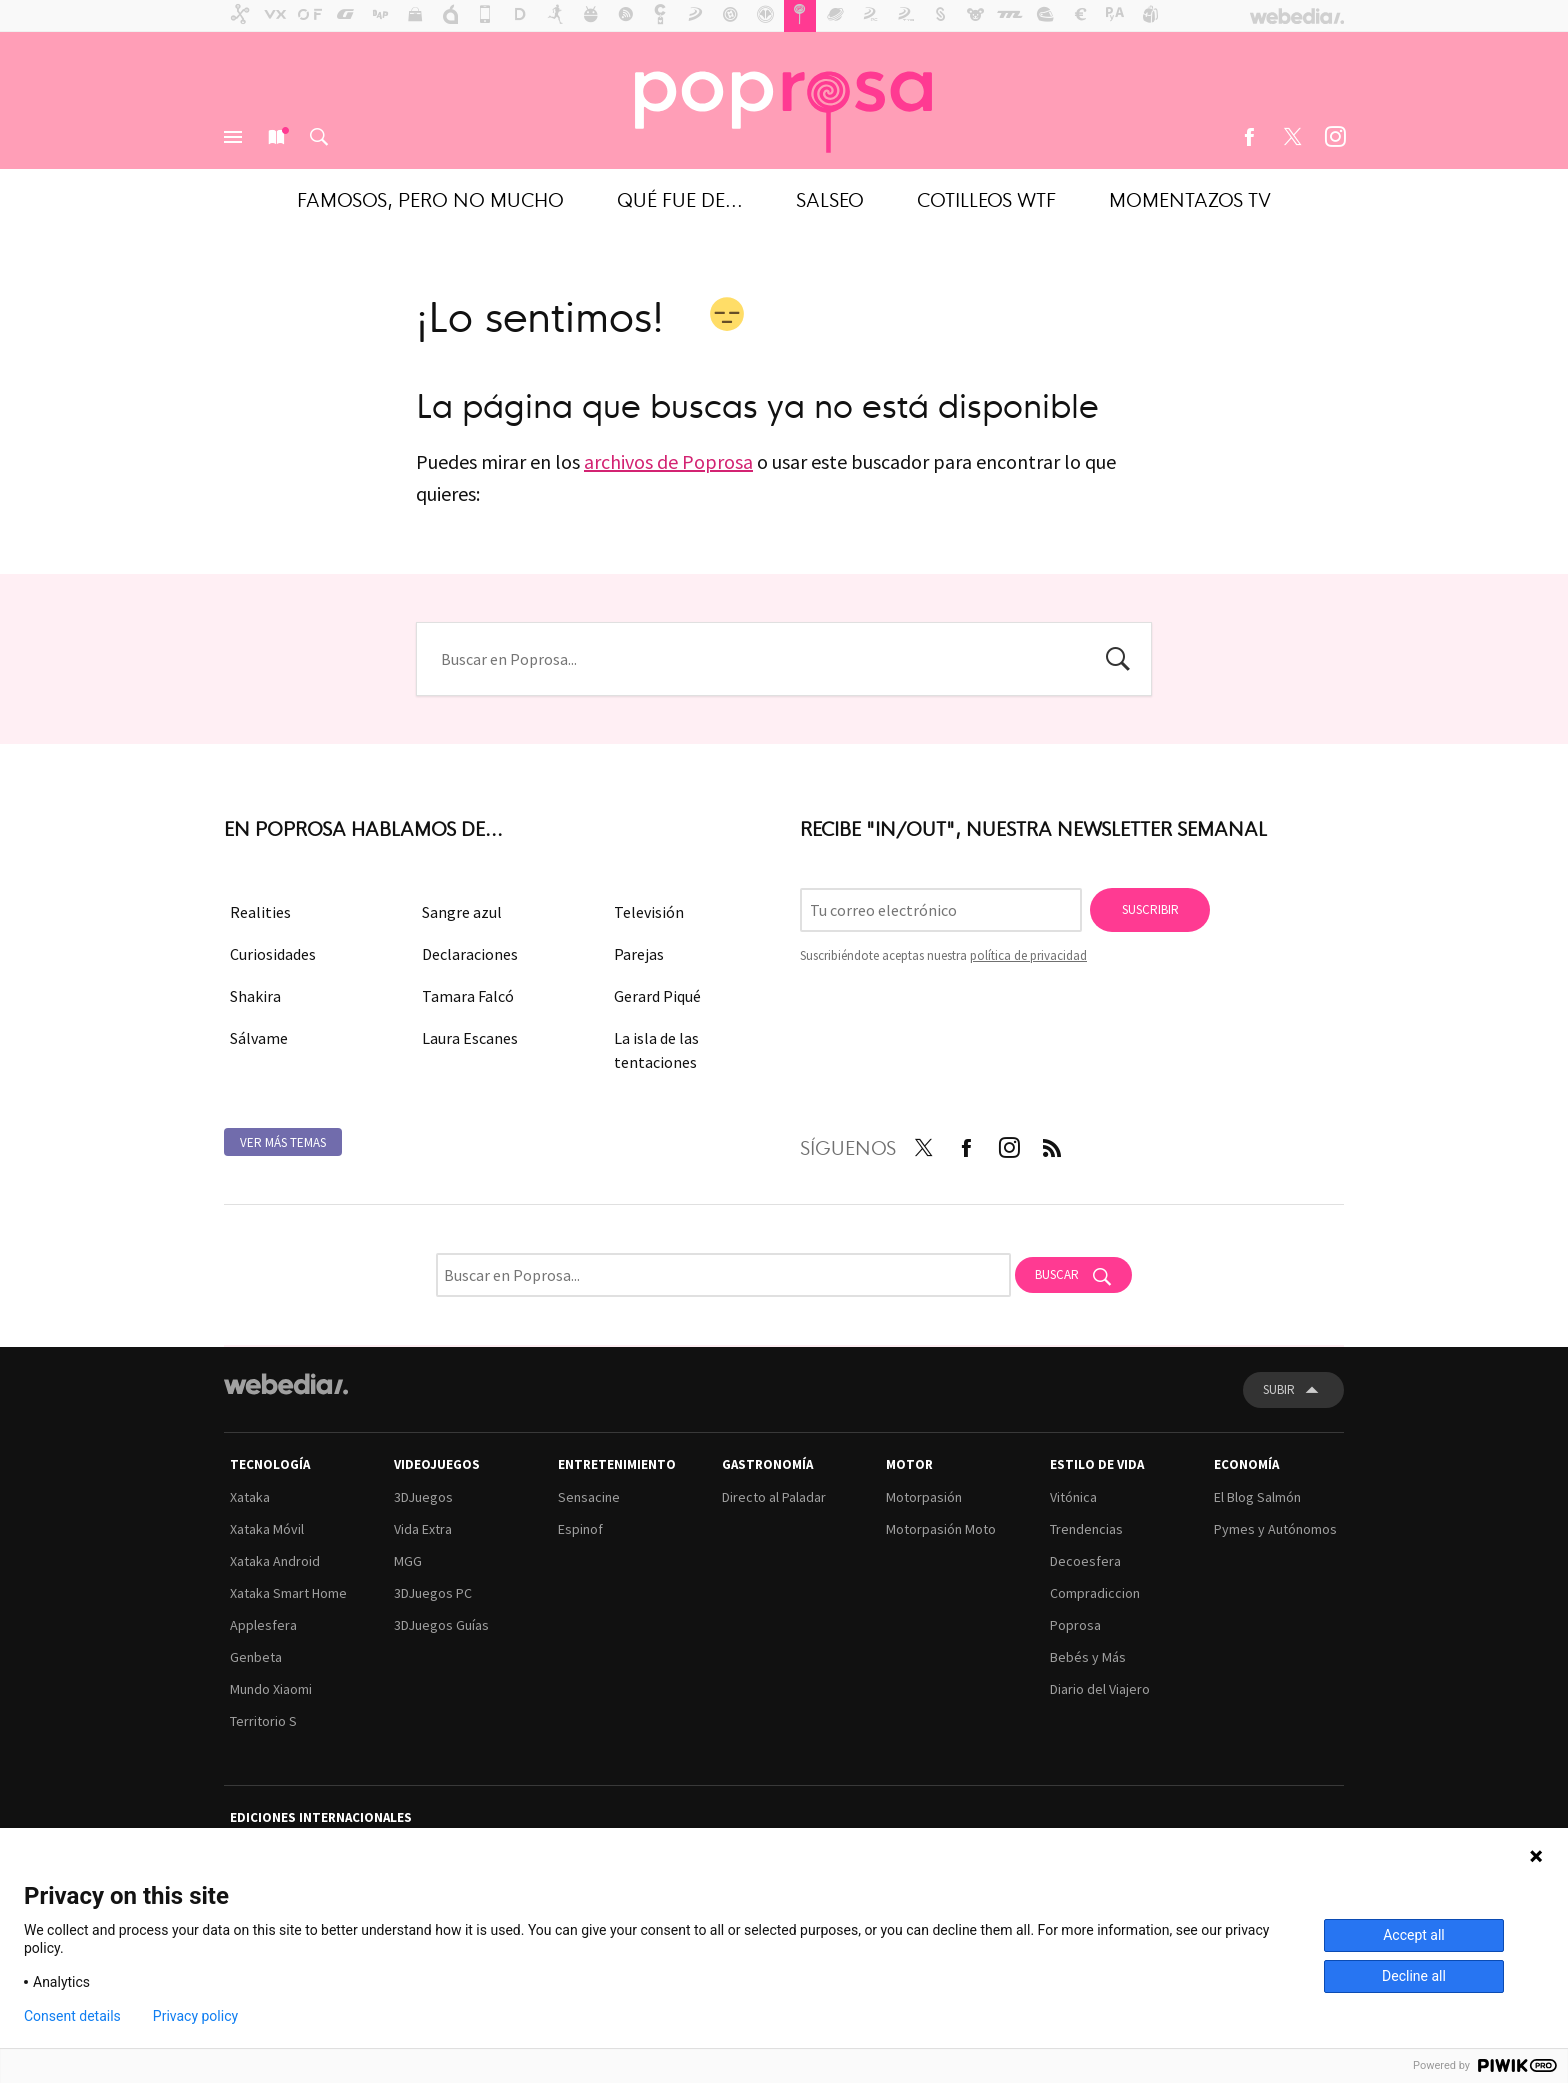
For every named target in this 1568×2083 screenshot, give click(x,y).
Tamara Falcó (468, 996)
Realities (260, 912)
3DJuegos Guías (441, 1625)
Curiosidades (273, 954)
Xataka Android (275, 1561)
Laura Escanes (470, 1038)
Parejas (639, 954)
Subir (1279, 1389)
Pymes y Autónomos (1275, 1529)
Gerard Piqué (657, 996)
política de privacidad (1028, 955)
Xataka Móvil (267, 1529)
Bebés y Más (1088, 1657)
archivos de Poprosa (668, 461)
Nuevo (276, 137)
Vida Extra (423, 1529)
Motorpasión (924, 1497)
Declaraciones (470, 954)
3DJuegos (423, 1497)
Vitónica (1073, 1497)
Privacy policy (195, 2016)
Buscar (319, 137)
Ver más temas (283, 1142)
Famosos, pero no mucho (430, 198)
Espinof (580, 1529)
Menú (233, 137)
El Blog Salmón (1257, 1497)
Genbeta (256, 1657)
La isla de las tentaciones (656, 1050)
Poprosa (1075, 1625)
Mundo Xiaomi (271, 1689)
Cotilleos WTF (986, 198)
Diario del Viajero (1100, 1689)
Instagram (1335, 137)
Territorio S (263, 1721)
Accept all (1414, 1935)
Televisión (649, 912)
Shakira (255, 996)
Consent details (72, 2016)
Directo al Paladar (774, 1497)
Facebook (1249, 137)
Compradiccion (1095, 1593)
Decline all (1414, 1976)
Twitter (1292, 137)
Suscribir (1150, 909)
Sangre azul (462, 912)
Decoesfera (1085, 1561)
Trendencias (1086, 1529)
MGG (408, 1561)
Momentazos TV (1190, 198)
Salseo (830, 198)
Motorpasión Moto (941, 1529)
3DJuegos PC (433, 1593)
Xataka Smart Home (288, 1593)
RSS (1052, 1144)
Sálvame (259, 1038)
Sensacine (589, 1497)
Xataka (250, 1497)
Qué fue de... (680, 198)
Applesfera (263, 1625)
